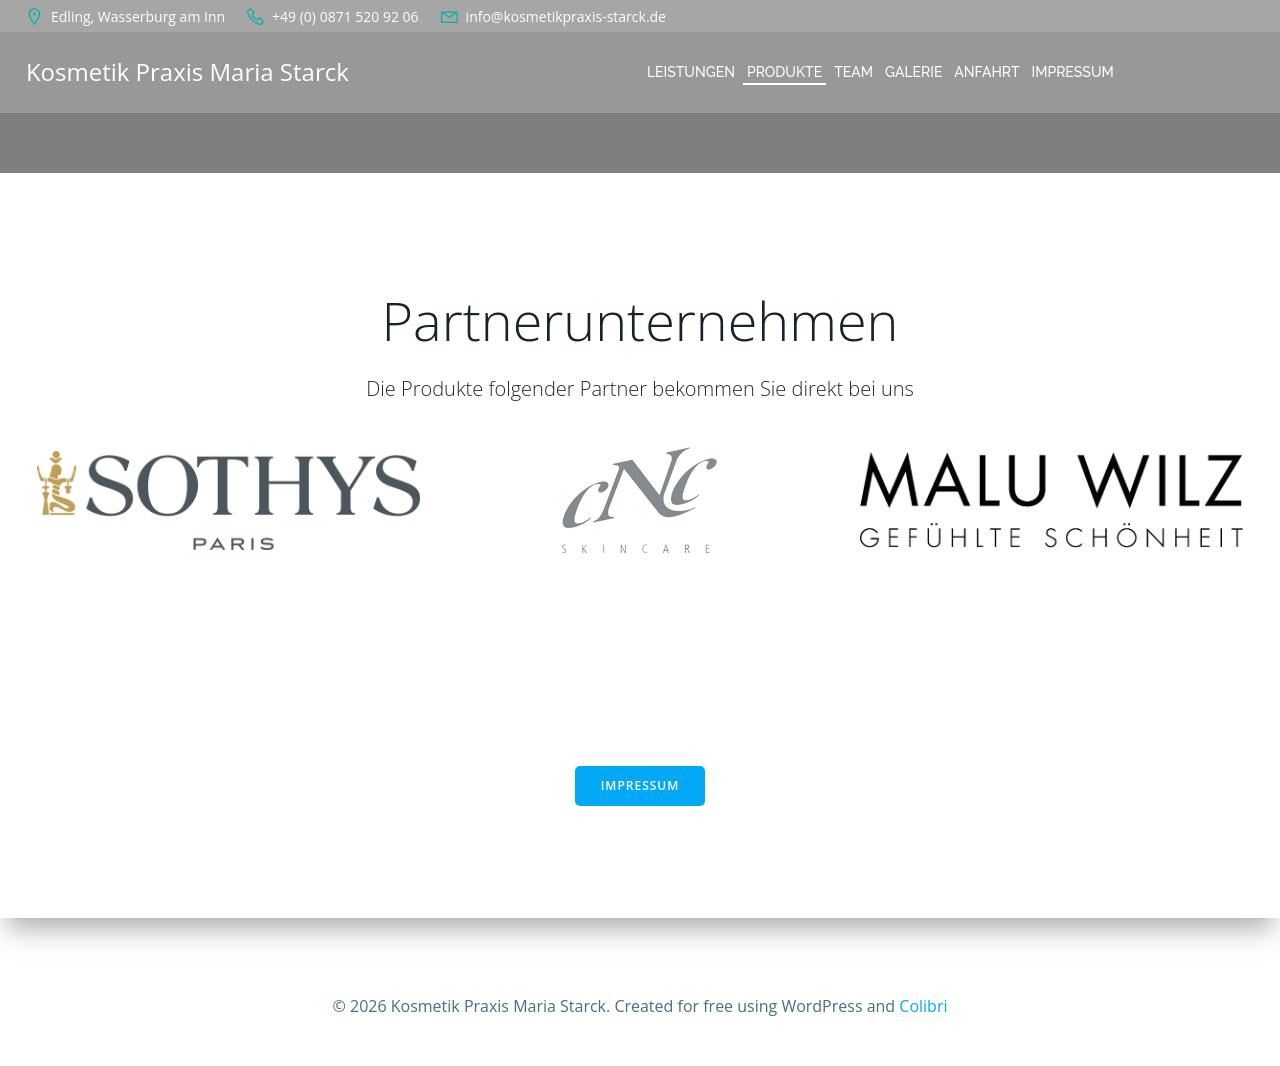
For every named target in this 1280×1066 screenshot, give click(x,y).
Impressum (1072, 72)
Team (852, 72)
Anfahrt (985, 72)
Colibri (923, 1006)
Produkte (783, 72)
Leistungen (690, 72)
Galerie (912, 72)
